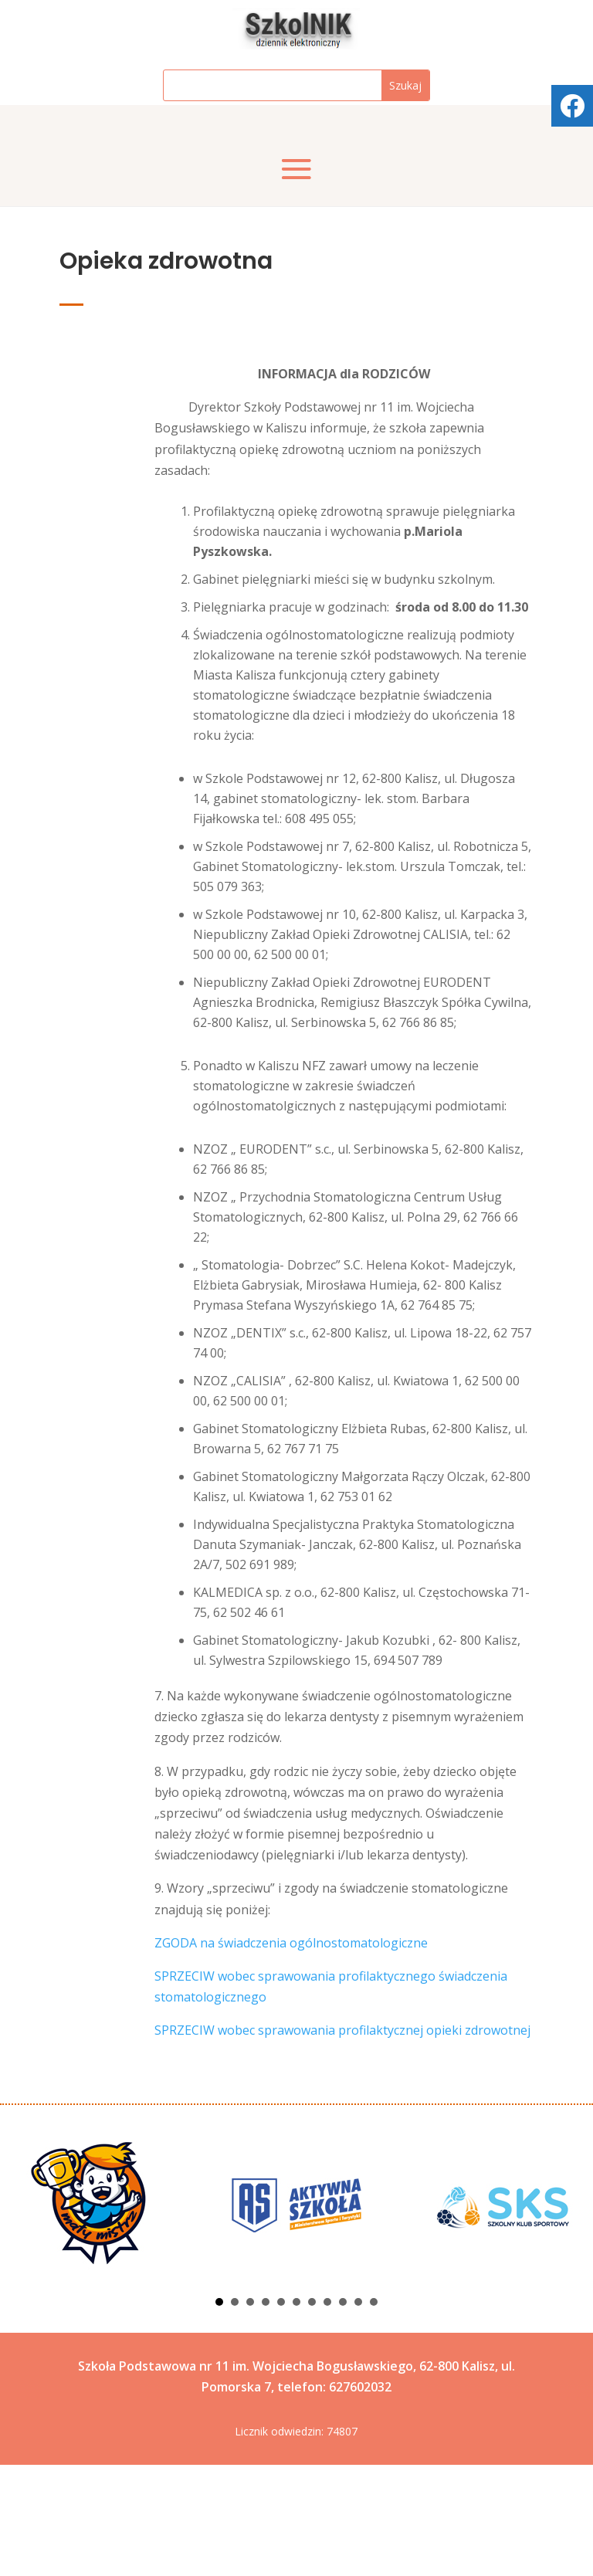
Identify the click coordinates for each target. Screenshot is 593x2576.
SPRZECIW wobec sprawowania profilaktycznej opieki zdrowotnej (342, 2141)
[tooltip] (572, 106)
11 (374, 2413)
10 (358, 2413)
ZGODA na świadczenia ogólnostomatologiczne (291, 2054)
